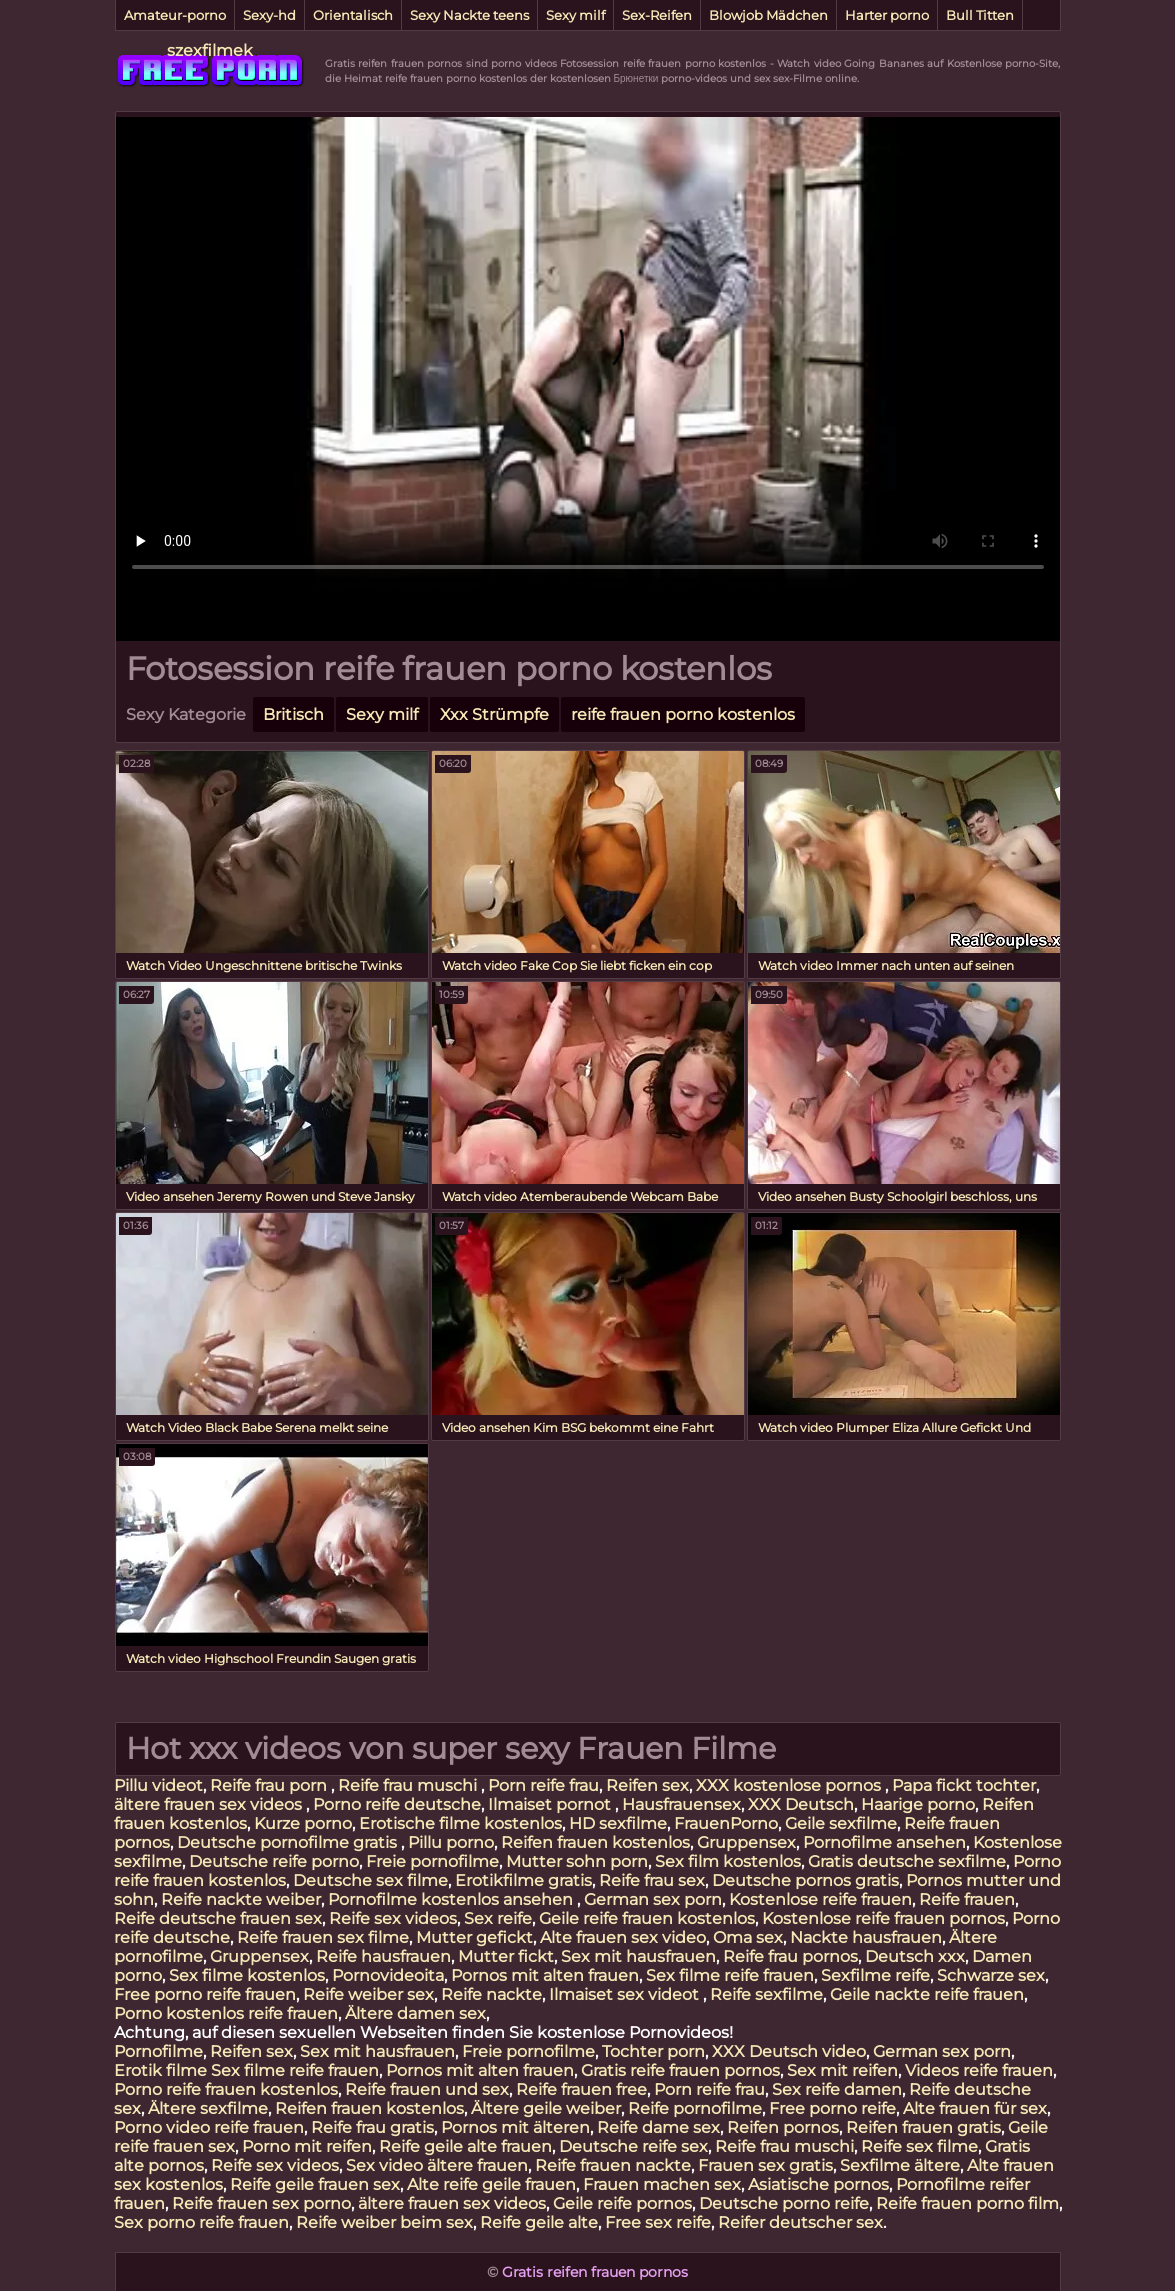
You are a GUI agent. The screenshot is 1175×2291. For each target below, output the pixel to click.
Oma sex (748, 1937)
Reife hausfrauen (383, 1956)
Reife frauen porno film (967, 2203)
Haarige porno (918, 1804)
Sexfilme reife (875, 1975)
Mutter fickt (506, 1956)
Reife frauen (967, 1899)
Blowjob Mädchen (768, 15)
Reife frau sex (652, 1880)
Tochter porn (653, 2051)
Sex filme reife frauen (730, 1975)
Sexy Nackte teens (469, 15)
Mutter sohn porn (577, 1861)
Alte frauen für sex (975, 2108)
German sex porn (653, 1899)
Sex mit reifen (842, 2070)
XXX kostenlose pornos (790, 1785)
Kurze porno (303, 1823)
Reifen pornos (783, 2127)
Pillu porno (451, 1842)
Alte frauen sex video (623, 1937)
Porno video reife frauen (209, 2127)
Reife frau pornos (790, 1956)
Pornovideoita (388, 1975)
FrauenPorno (726, 1823)
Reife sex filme (919, 2146)
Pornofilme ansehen (884, 1842)
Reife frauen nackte (613, 2165)
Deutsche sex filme (370, 1880)
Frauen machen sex (662, 2184)
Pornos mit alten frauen (545, 1975)
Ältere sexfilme (208, 2108)
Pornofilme (158, 2051)
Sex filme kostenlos (247, 1975)
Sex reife (498, 1918)
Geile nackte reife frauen (927, 1994)
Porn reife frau (543, 1785)
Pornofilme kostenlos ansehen (452, 1899)
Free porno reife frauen (205, 1994)
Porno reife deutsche (397, 1804)
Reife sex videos (393, 1918)
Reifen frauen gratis (923, 2127)
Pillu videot (158, 1785)
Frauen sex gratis (765, 2165)
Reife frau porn (270, 1785)
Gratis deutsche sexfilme (907, 1861)
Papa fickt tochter (964, 1785)
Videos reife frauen (979, 2070)
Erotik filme (160, 2070)
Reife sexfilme (766, 1994)
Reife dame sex (658, 2127)
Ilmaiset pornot (551, 1804)
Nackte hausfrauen (866, 1937)
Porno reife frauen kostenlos (226, 2089)
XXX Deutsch (801, 1804)
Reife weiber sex (368, 1994)
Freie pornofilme (432, 1861)
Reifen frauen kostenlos (595, 1842)
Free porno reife (832, 2108)
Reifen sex (647, 1785)
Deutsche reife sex (633, 2146)
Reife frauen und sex (427, 2089)
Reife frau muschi (409, 1785)
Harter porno (887, 15)
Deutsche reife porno (274, 1861)
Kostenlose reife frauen (820, 1899)
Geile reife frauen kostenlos (647, 1918)
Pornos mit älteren (515, 2127)
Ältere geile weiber (546, 2108)
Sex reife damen (837, 2089)
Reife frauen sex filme (323, 1937)
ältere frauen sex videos (210, 1804)
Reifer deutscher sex (800, 2222)
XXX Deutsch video (789, 2051)
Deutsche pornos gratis (805, 1880)
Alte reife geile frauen (491, 2184)
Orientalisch (353, 15)
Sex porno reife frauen (201, 2222)
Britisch (293, 714)
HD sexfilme (618, 1823)
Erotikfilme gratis (523, 1880)
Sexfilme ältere (900, 2165)
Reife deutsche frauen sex (218, 1918)
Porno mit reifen (307, 2146)
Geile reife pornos (622, 2203)
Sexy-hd (269, 15)
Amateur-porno (175, 15)
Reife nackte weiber (241, 1899)
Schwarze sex (991, 1975)
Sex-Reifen (657, 15)
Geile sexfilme (841, 1823)
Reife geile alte (539, 2222)
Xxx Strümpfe (494, 714)
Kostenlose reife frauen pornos (883, 1918)
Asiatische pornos (818, 2184)
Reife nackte (491, 1994)
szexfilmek (210, 50)
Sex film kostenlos (728, 1861)
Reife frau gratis (372, 2127)
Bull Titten (980, 15)
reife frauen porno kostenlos (683, 714)
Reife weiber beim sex (384, 2222)
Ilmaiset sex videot (626, 1994)
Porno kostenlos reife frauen (226, 2013)
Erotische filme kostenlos (460, 1823)
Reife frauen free (581, 2089)
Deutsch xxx (915, 1956)
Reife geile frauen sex (315, 2184)
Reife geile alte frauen (465, 2146)
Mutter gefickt (474, 1937)
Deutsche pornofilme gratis (289, 1842)
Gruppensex (746, 1842)
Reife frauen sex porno (261, 2203)
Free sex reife (658, 2222)
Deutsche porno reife (784, 2203)
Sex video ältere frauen (437, 2165)
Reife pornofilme (695, 2108)
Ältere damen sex (415, 2013)
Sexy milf (575, 15)
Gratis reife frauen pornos (680, 2070)
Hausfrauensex (681, 1804)
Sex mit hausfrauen (638, 1956)
